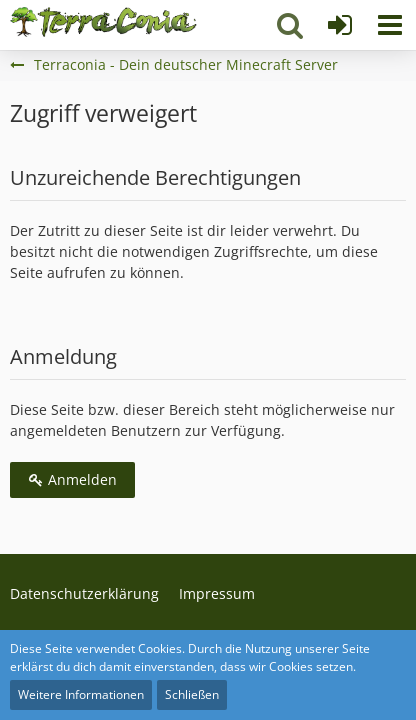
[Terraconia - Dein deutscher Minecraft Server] (103, 22)
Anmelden (72, 479)
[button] (390, 25)
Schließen (192, 694)
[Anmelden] (340, 25)
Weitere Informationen (81, 694)
